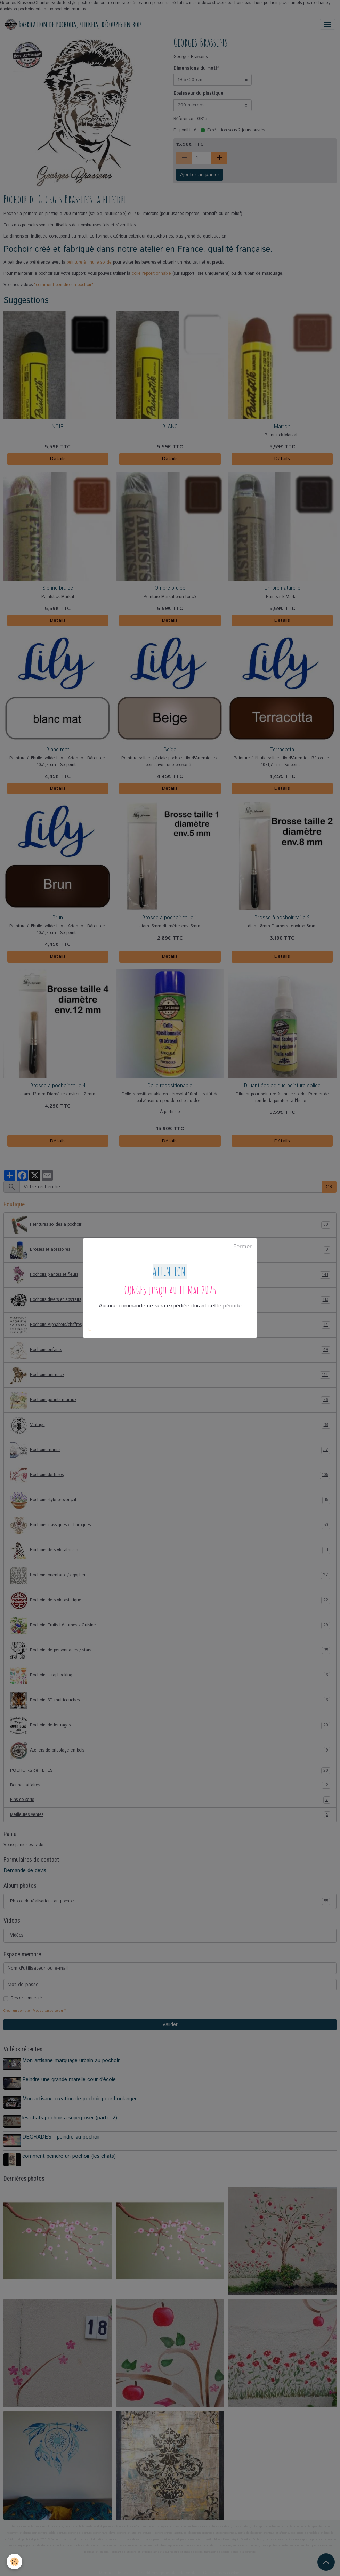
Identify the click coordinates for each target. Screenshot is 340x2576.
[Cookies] (15, 2561)
